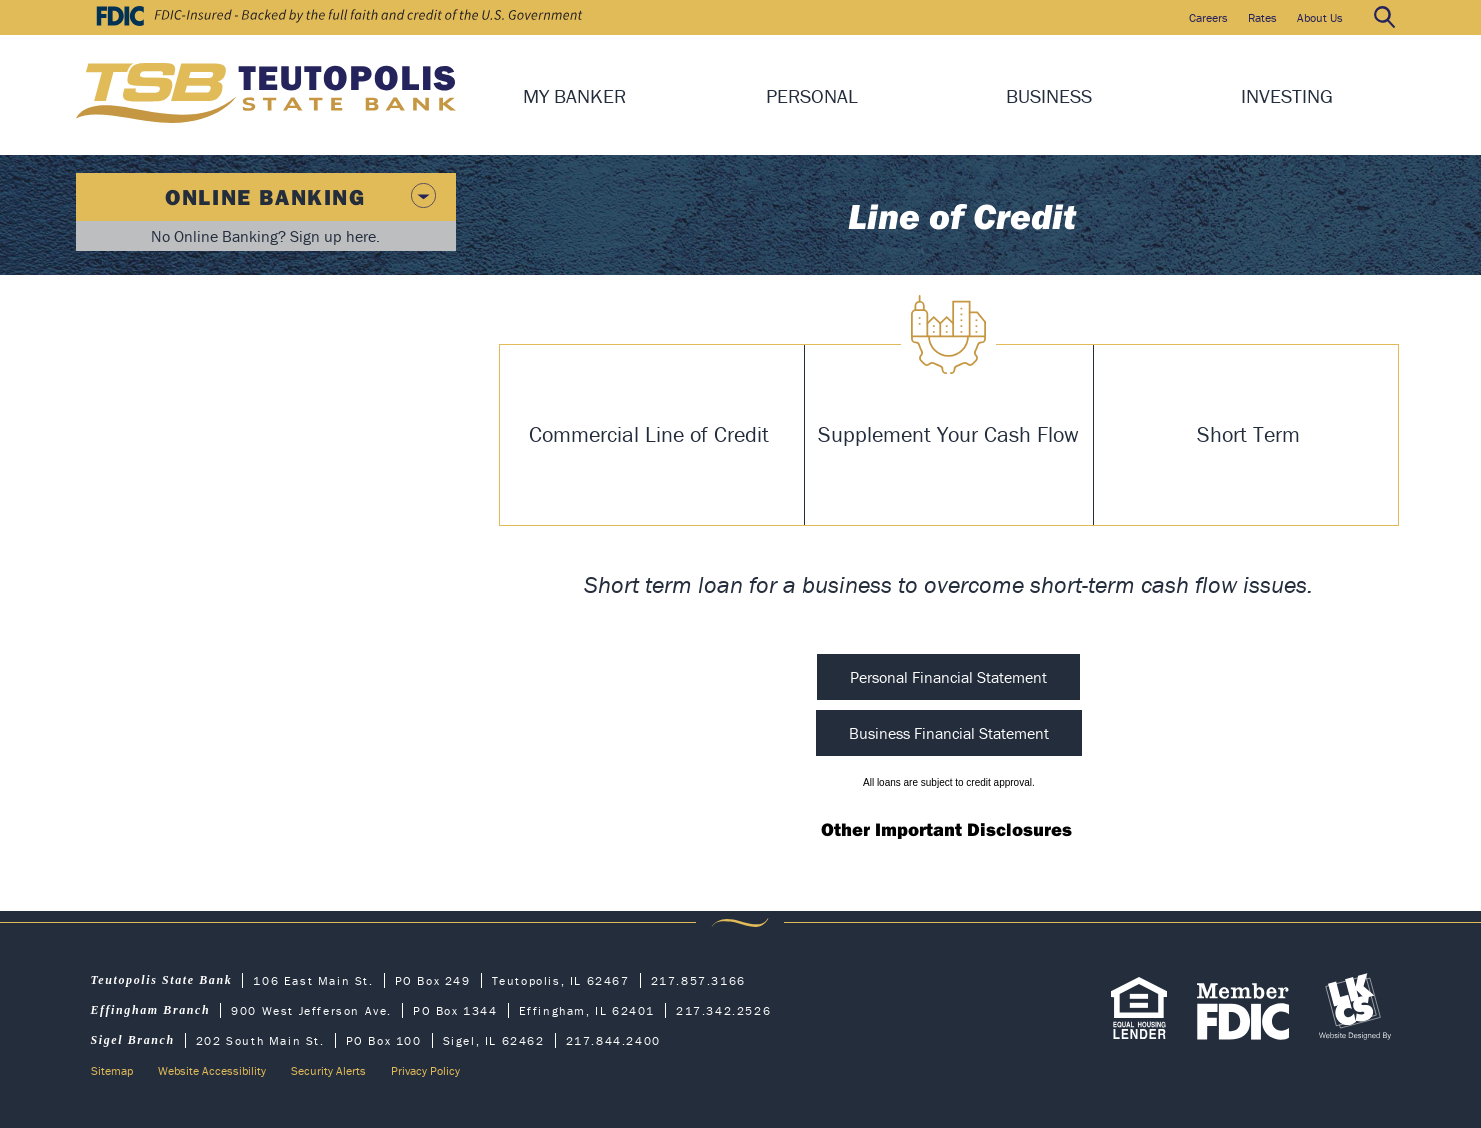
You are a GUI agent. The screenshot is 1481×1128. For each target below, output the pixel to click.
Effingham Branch (151, 1010)
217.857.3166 (698, 980)
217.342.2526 (723, 1010)
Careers (1208, 17)
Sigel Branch (133, 1040)
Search (1384, 17)
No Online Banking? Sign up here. (265, 236)
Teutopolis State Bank (162, 980)
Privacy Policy (425, 1070)
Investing (1287, 95)
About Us (1320, 17)
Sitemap (112, 1070)
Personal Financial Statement (948, 677)
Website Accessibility (212, 1070)
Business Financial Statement (949, 733)
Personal (812, 95)
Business (1049, 95)
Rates (1262, 17)
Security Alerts (328, 1070)
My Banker (574, 95)
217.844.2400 (613, 1040)
